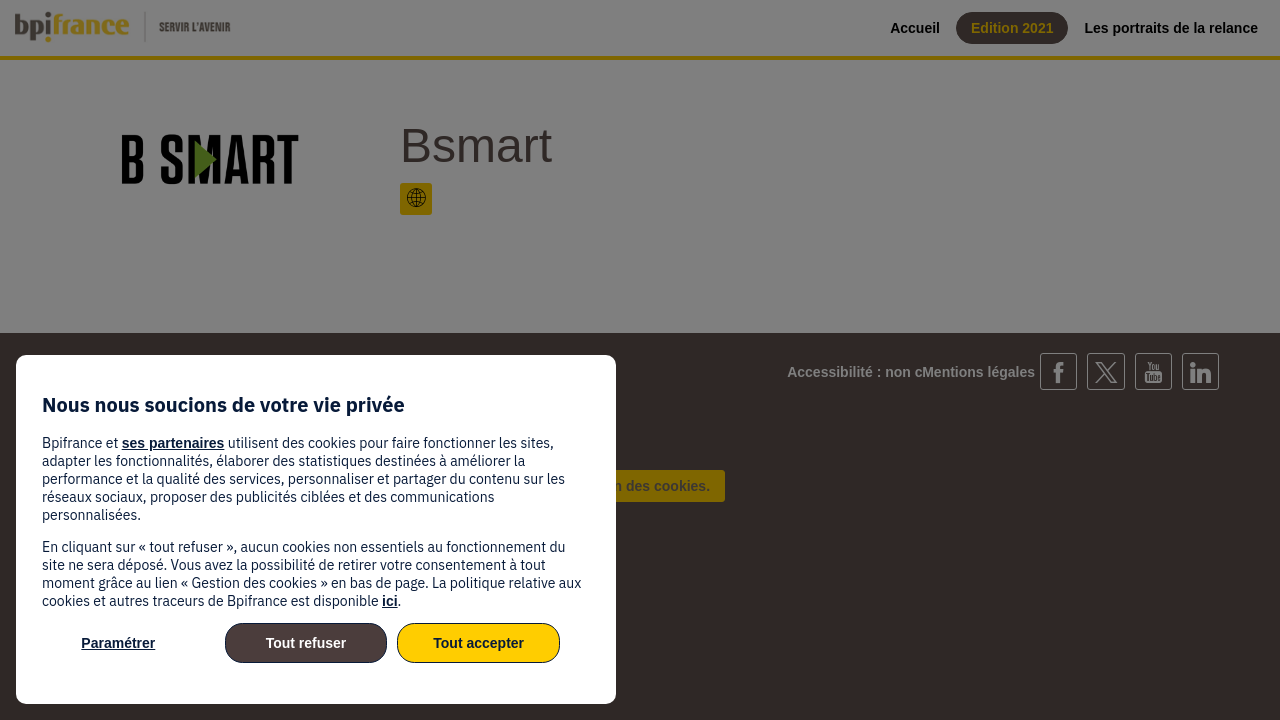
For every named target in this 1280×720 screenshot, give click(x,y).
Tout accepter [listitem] (478, 643)
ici (390, 601)
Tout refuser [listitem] (306, 643)
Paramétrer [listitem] (118, 643)
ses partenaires (173, 443)
